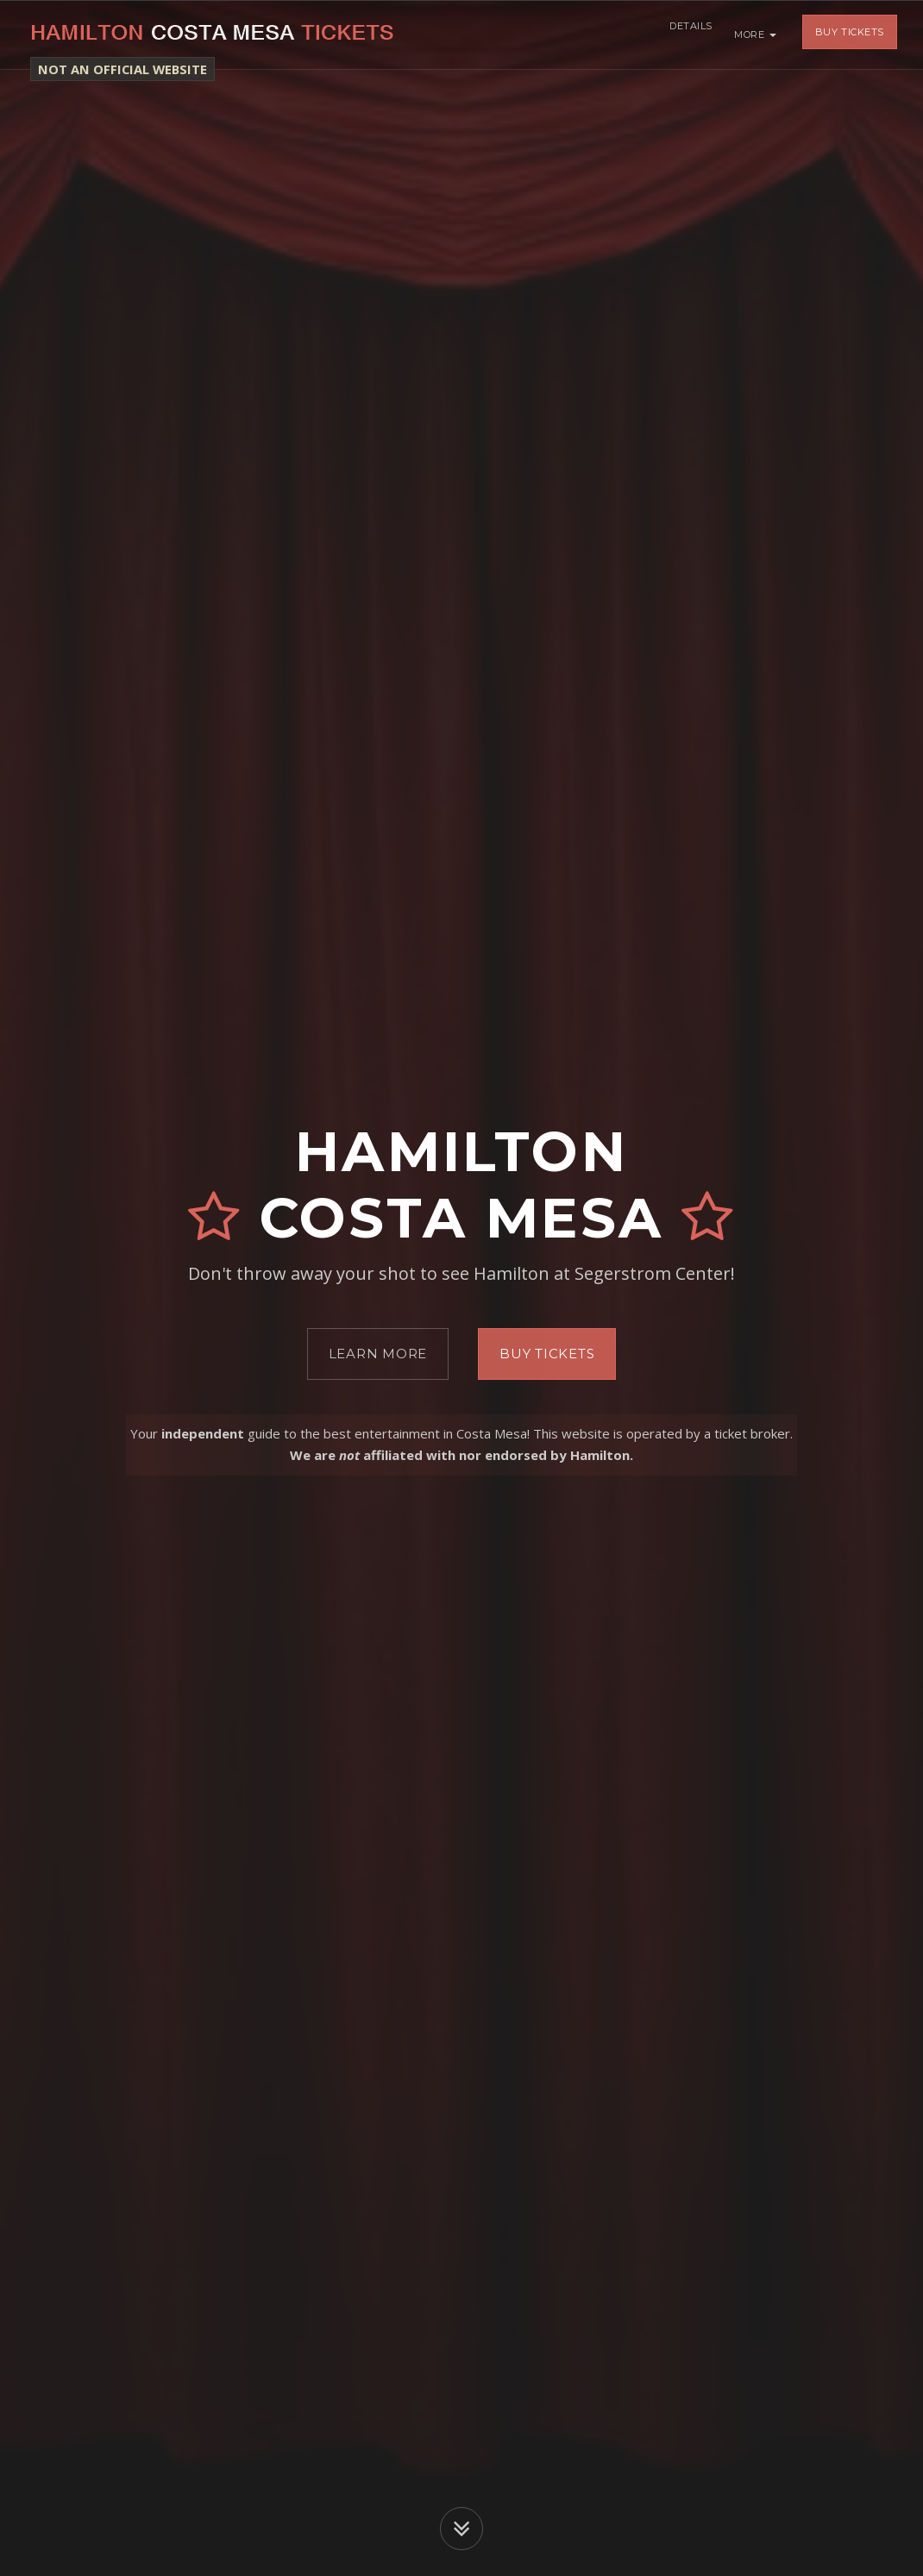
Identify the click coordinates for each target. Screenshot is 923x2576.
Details (686, 34)
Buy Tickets (849, 34)
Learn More (378, 1353)
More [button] (755, 34)
